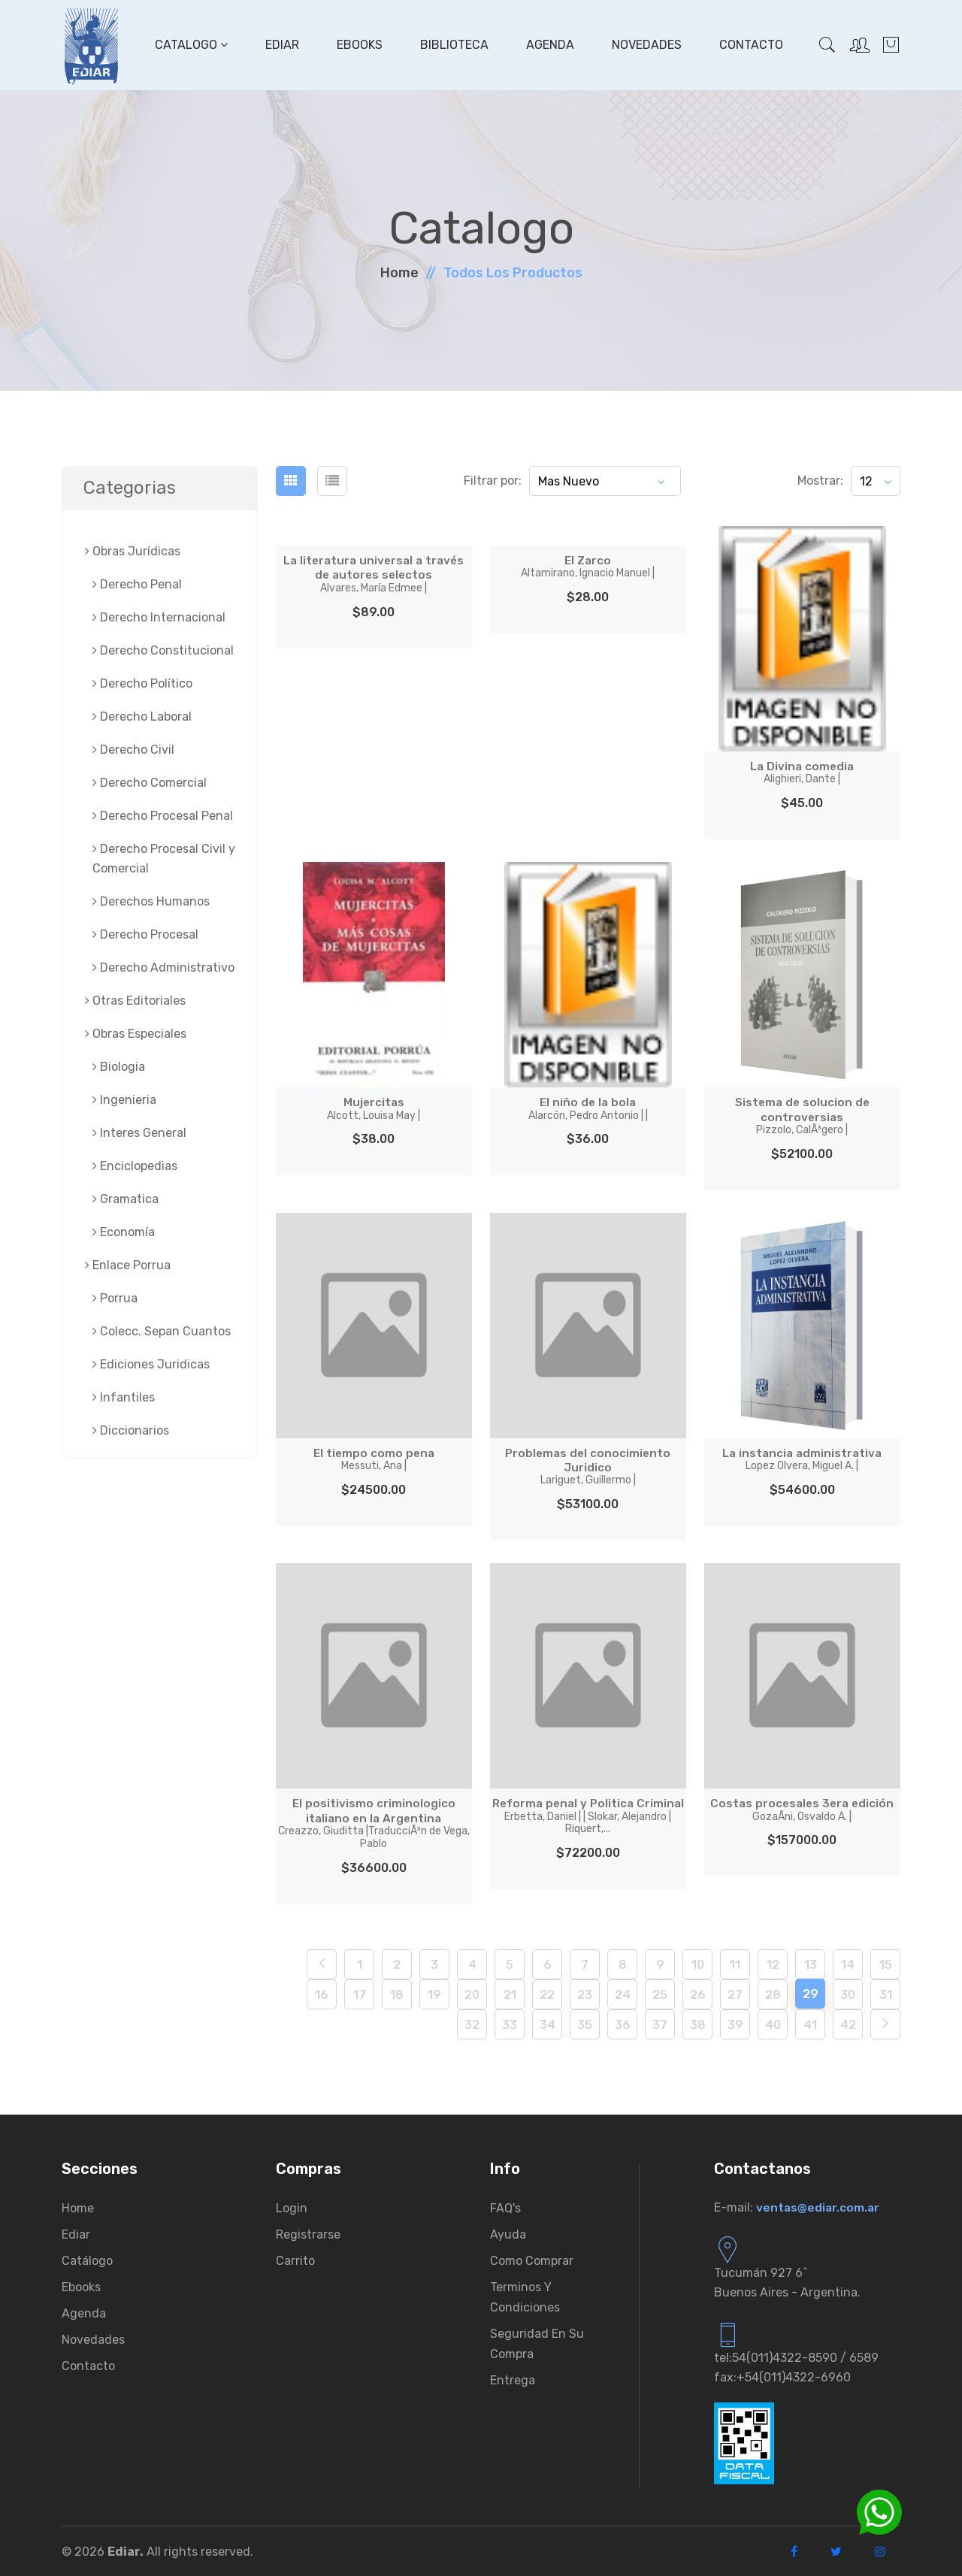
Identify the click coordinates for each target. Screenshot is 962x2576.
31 (885, 1993)
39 (735, 2023)
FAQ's (505, 2207)
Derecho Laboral (142, 716)
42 (848, 2023)
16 (321, 1993)
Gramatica (125, 1199)
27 (735, 1993)
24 (623, 1993)
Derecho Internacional (158, 617)
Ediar (281, 45)
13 (810, 1963)
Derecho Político (142, 683)
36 (623, 2023)
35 (584, 2023)
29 (810, 1992)
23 (584, 1993)
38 (698, 2023)
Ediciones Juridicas (151, 1364)
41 (810, 2023)
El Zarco (588, 566)
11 (735, 1963)
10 (697, 1963)
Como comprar (531, 2259)
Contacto (750, 45)
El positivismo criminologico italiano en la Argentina (374, 1822)
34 (547, 2023)
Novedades (646, 45)
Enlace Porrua (128, 1265)
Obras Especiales (135, 1033)
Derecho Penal (137, 584)
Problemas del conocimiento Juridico (588, 1465)
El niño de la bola (588, 1108)
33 (509, 2023)
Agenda (549, 45)
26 (698, 1993)
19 (434, 1993)
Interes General (139, 1133)
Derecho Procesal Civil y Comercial (163, 858)
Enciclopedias (134, 1166)
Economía (123, 1232)
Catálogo (87, 2259)
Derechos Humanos (151, 901)
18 (397, 1993)
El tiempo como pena (374, 1458)
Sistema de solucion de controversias (802, 1115)
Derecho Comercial (149, 783)
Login (291, 2207)
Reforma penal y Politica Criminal (588, 1822)
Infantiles (123, 1397)
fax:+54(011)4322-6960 (782, 2376)
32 (471, 2023)
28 (773, 1993)
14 (848, 1963)
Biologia (118, 1067)
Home (399, 273)
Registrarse (308, 2233)
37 (659, 2023)
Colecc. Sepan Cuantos (161, 1331)
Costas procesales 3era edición (802, 1808)
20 (471, 1993)
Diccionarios (130, 1430)
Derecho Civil (133, 749)
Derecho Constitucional (163, 650)
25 (659, 1993)
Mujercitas (373, 1108)
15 (885, 1963)
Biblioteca (453, 45)
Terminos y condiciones (525, 2295)
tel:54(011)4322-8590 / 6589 (796, 2356)
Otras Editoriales (135, 1000)
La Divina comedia (802, 772)
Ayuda (508, 2233)
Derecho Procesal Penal (162, 816)
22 (547, 1993)
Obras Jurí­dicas (132, 551)
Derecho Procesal (145, 934)
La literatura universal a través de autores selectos (374, 573)
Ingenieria (124, 1100)
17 (359, 1993)
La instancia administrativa (802, 1458)
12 (773, 1963)
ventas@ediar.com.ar (819, 2206)
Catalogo (190, 45)
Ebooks (359, 45)
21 (510, 1993)
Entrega (512, 2379)
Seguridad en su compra (537, 2342)
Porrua (115, 1298)
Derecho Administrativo (163, 967)
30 (847, 1993)
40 (773, 2023)
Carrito (295, 2259)
